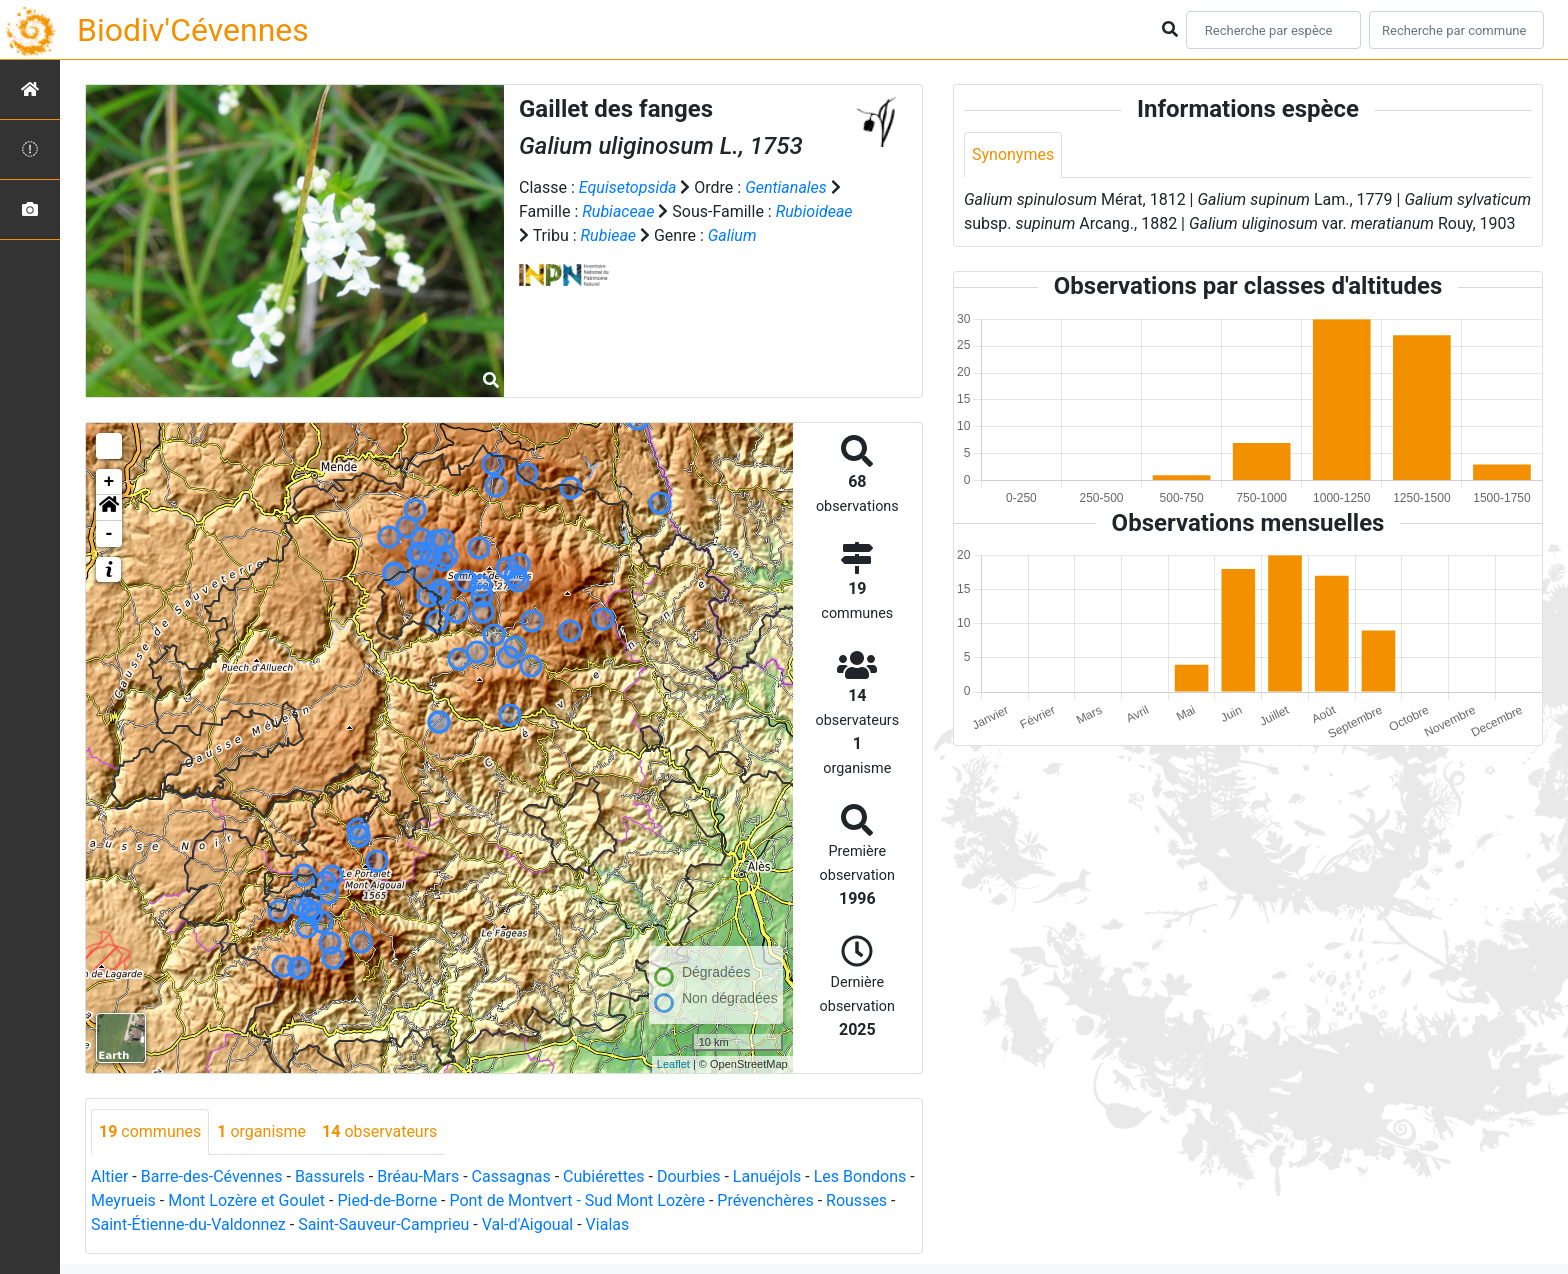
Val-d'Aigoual (528, 1224)
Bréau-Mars (418, 1176)
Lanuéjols (767, 1176)
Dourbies (688, 1176)
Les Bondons (860, 1176)
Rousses (856, 1200)
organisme (261, 1131)
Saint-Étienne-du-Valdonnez (188, 1224)
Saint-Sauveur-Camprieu (383, 1224)
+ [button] (109, 482)
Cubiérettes (604, 1176)
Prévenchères (765, 1200)
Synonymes (1013, 154)
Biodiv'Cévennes (193, 30)
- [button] (109, 534)
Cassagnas (511, 1176)
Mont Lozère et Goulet (246, 1200)
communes (150, 1131)
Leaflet (673, 1064)
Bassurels (330, 1176)
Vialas (608, 1224)
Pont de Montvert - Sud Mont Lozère (576, 1200)
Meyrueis (123, 1200)
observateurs (379, 1131)
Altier (109, 1176)
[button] (109, 508)
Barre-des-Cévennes (212, 1176)
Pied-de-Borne (387, 1200)
